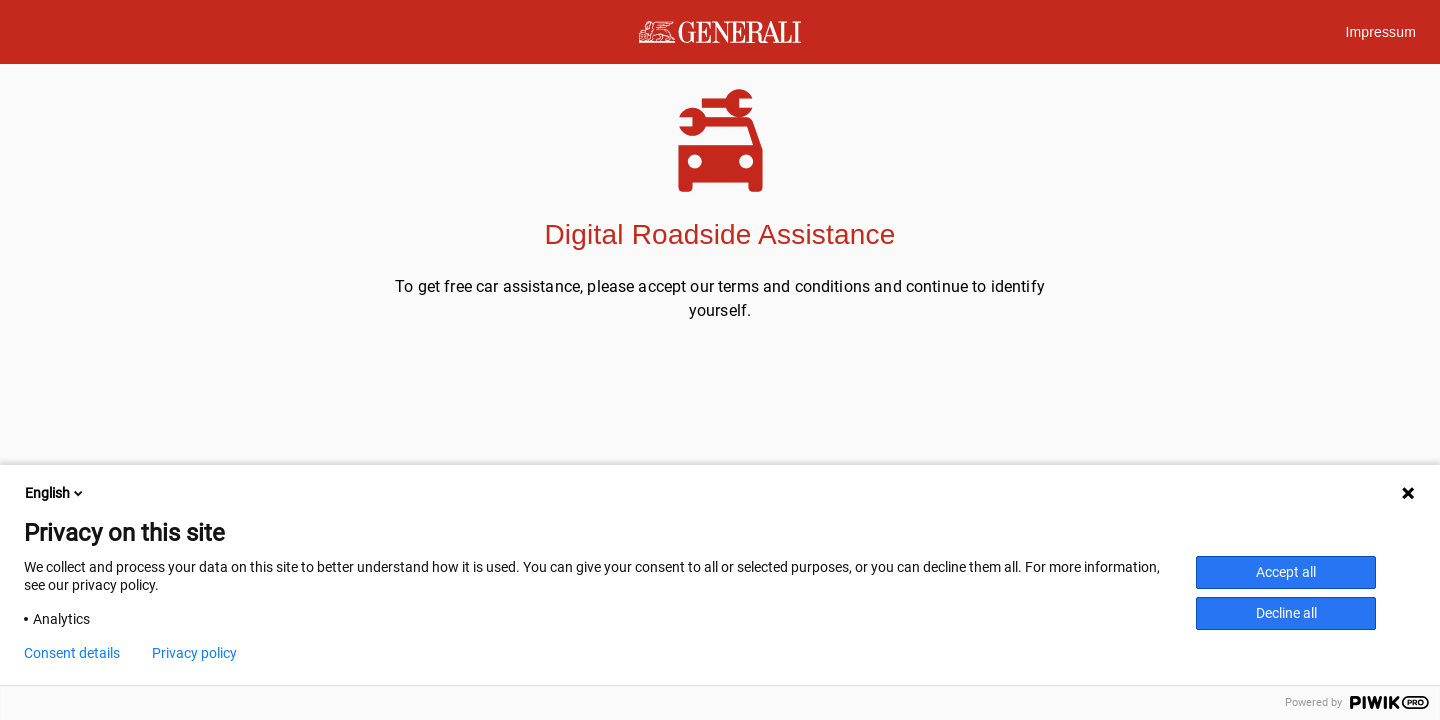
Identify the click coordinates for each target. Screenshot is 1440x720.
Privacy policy (194, 653)
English (55, 493)
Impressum (1380, 32)
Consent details (72, 653)
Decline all (1286, 613)
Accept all (1286, 572)
